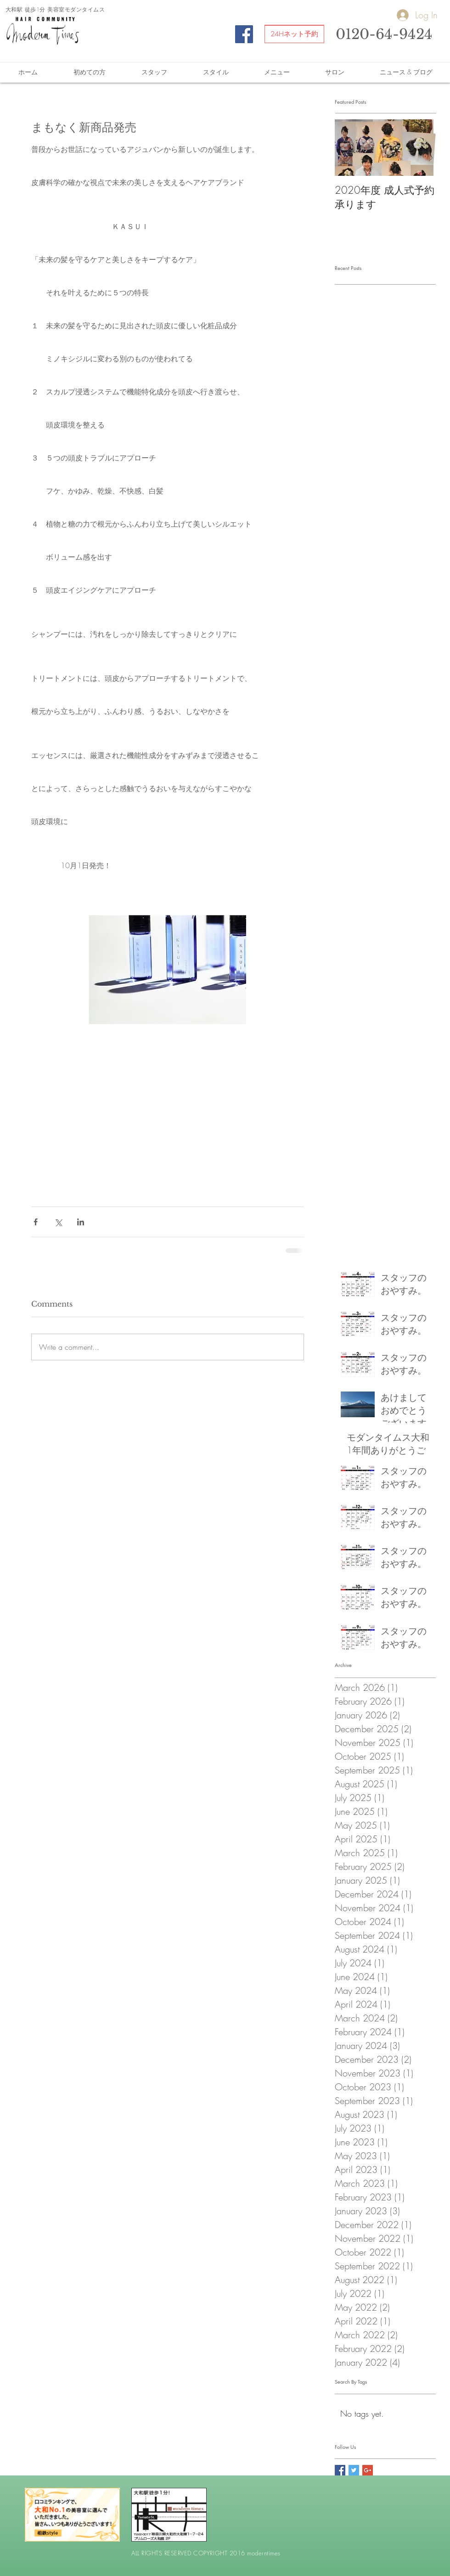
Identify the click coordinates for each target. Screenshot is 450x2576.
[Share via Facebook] (35, 1222)
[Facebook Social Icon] (244, 34)
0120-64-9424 (384, 34)
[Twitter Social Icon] (354, 2470)
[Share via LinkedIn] (80, 1222)
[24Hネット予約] (294, 34)
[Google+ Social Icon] (367, 2470)
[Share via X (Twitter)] (58, 1222)
